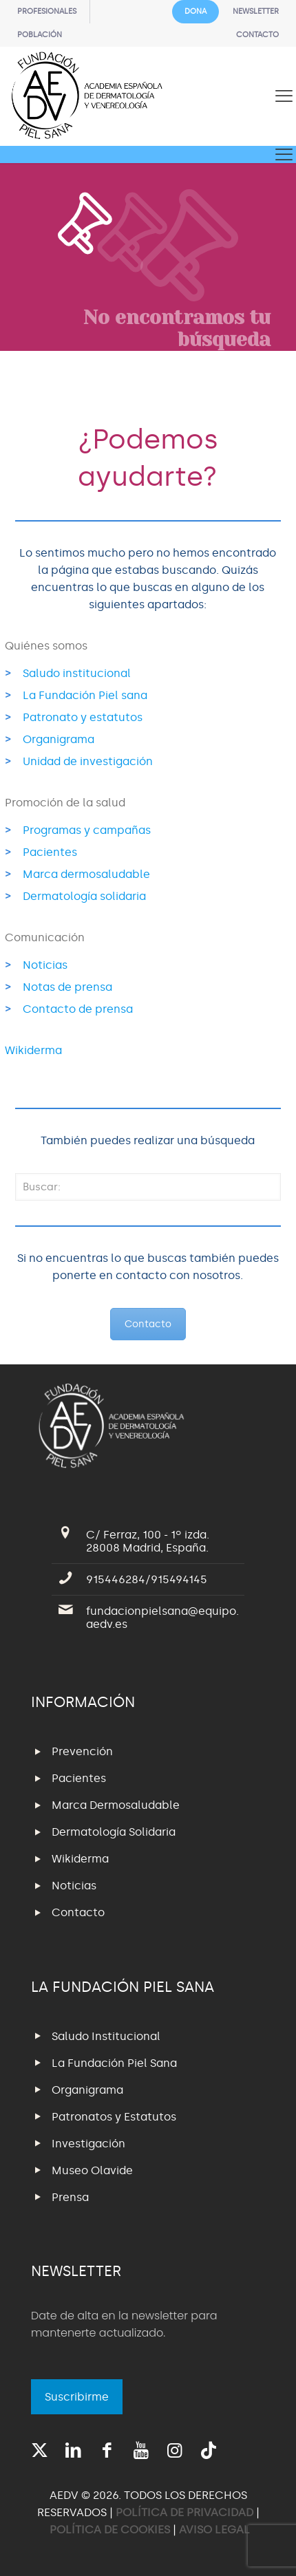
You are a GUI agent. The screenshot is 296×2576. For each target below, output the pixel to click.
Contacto (148, 1324)
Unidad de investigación (88, 761)
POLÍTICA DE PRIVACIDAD (186, 2512)
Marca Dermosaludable (116, 1805)
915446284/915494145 (146, 1579)
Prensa (70, 2197)
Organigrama (58, 739)
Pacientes (50, 852)
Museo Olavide (92, 2170)
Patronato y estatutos (82, 717)
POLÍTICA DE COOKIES (110, 2529)
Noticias (45, 965)
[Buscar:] (148, 1187)
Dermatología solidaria (84, 896)
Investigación (88, 2143)
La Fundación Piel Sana (114, 2063)
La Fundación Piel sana (85, 695)
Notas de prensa (67, 987)
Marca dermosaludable (86, 874)
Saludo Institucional (106, 2036)
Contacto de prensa (78, 1009)
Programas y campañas (87, 830)
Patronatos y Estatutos (114, 2116)
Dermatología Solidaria (114, 1831)
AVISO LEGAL (214, 2529)
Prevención (82, 1751)
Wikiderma (33, 1050)
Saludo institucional (77, 673)
